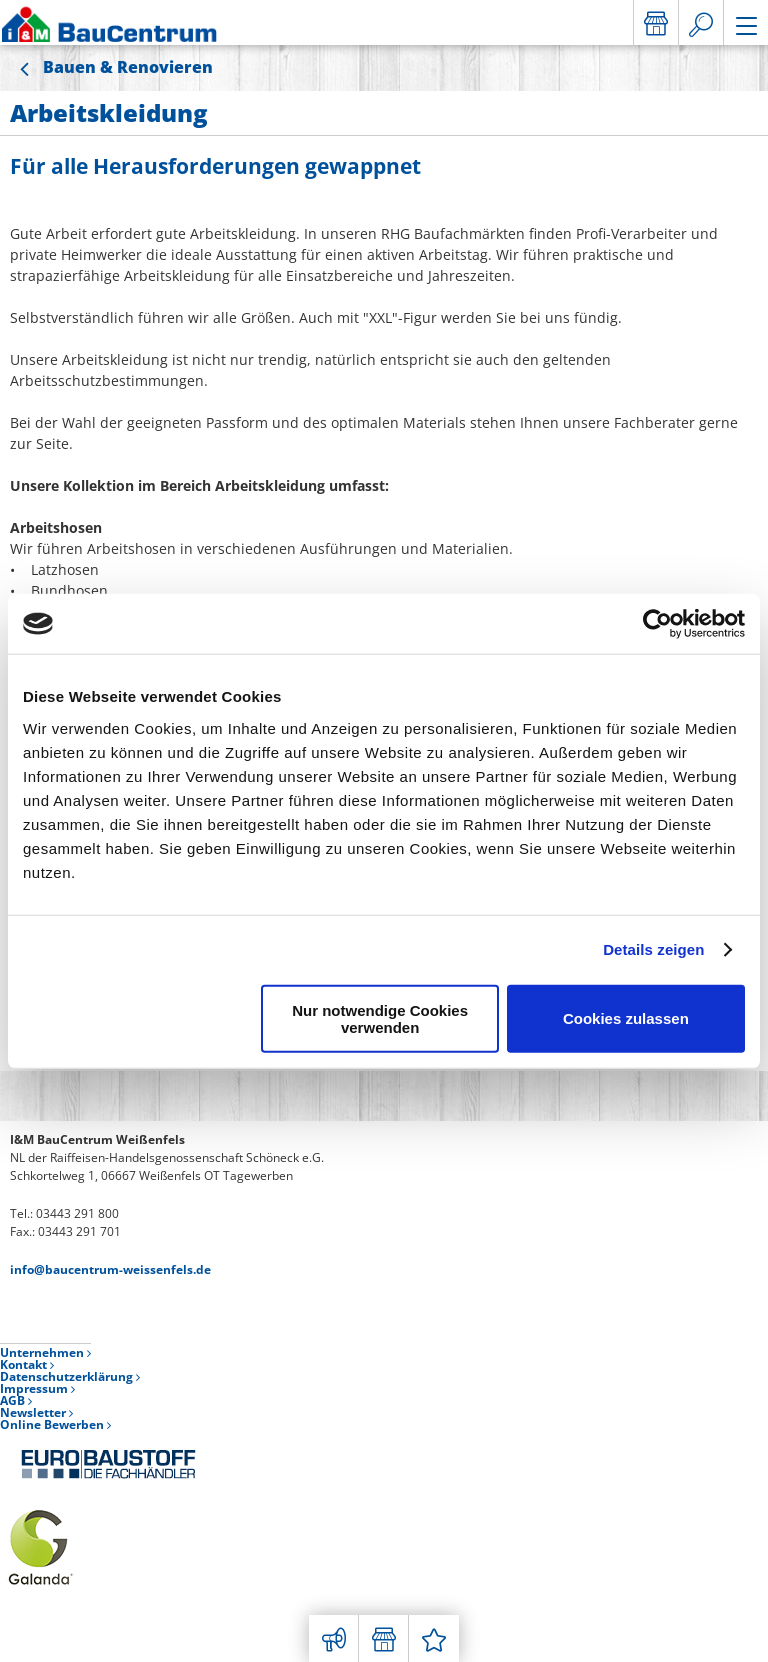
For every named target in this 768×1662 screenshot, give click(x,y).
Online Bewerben (55, 1424)
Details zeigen (653, 949)
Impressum (37, 1388)
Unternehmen (45, 1352)
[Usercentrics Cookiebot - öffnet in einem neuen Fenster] (657, 624)
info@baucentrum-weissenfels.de (110, 1269)
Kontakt (27, 1364)
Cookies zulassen (626, 1018)
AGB (16, 1400)
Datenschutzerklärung (70, 1376)
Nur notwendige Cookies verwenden (380, 1018)
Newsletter (36, 1412)
